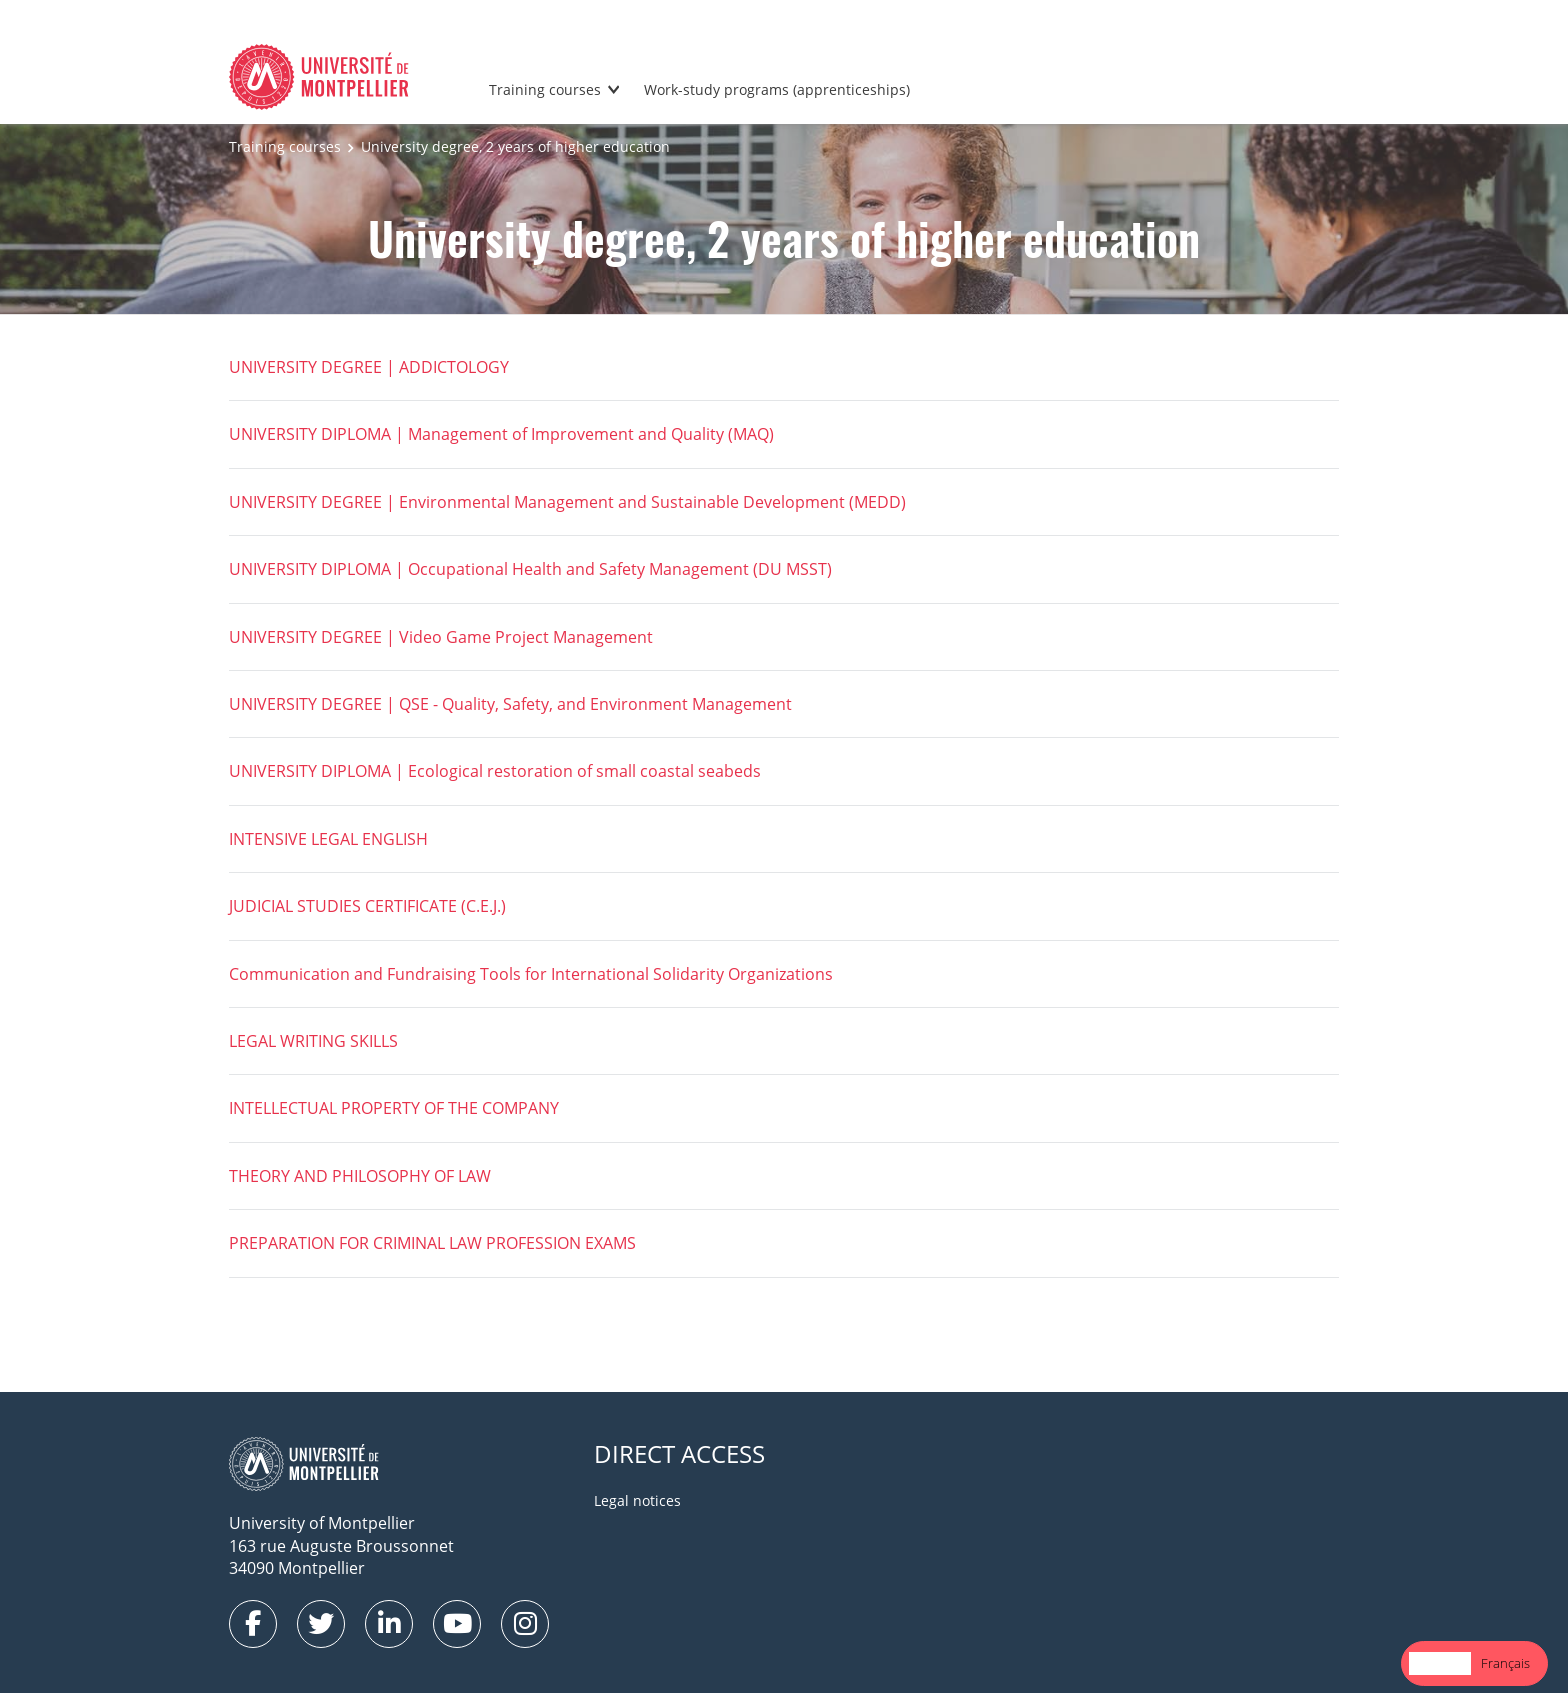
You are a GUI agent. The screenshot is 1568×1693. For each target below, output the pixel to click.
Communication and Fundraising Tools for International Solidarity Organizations (531, 974)
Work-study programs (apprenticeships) (777, 89)
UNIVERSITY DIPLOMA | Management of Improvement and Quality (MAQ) (501, 434)
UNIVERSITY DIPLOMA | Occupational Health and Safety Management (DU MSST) (530, 569)
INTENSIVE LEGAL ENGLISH (328, 839)
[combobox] (1440, 1663)
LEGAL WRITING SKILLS (313, 1041)
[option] (1505, 1663)
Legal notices (637, 1500)
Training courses (545, 89)
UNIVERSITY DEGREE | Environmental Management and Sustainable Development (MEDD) (567, 502)
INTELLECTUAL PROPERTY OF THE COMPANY (394, 1108)
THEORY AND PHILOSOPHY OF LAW (360, 1176)
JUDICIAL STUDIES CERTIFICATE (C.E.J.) (367, 906)
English (1440, 1663)
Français (1505, 1663)
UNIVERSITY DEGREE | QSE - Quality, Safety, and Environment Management (510, 704)
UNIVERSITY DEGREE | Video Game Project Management (441, 637)
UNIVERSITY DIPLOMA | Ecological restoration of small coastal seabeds (495, 771)
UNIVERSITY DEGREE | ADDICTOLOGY (369, 367)
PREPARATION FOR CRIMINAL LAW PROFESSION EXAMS (432, 1243)
